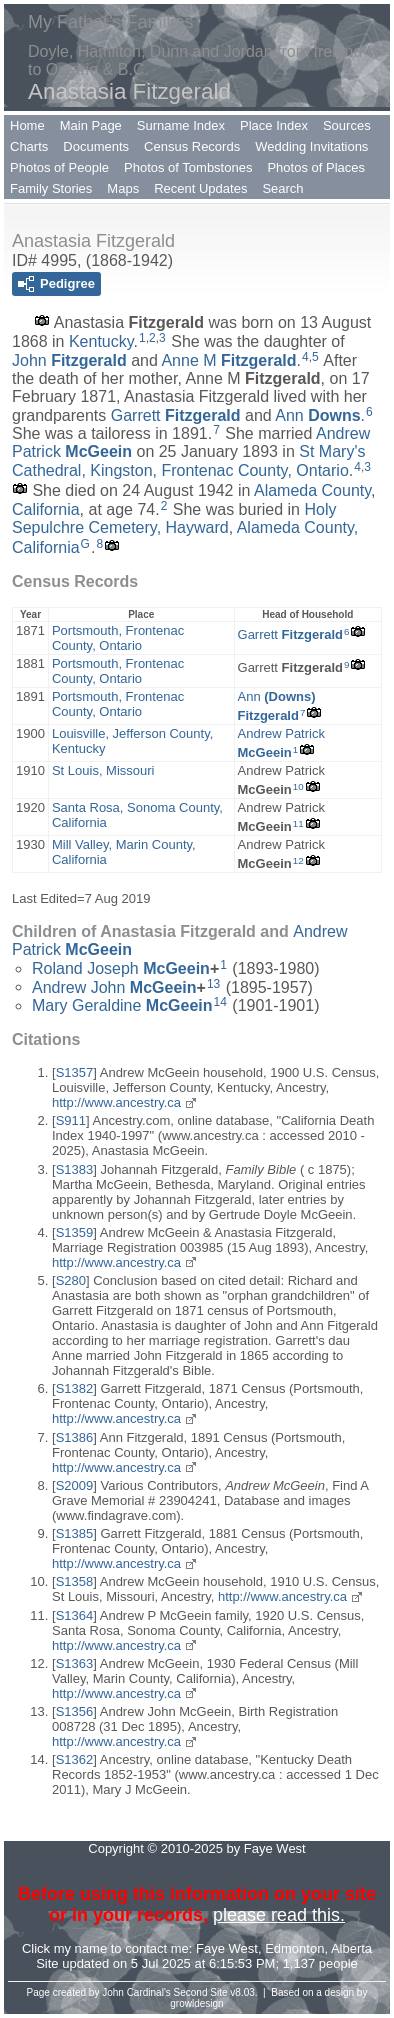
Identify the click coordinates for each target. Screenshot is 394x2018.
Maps (123, 188)
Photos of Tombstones (188, 167)
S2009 (75, 1485)
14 (220, 1002)
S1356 (75, 1711)
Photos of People (59, 167)
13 (213, 984)
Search (282, 188)
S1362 (75, 1759)
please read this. (279, 1915)
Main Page (91, 125)
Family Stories (51, 188)
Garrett (176, 414)
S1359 (75, 1232)
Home (27, 125)
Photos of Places (316, 167)
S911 (71, 1120)
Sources (347, 125)
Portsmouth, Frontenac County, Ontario (118, 638)
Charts (29, 146)
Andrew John (114, 986)
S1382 (75, 1388)
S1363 (75, 1663)
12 (298, 860)
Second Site (201, 1992)
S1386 (75, 1437)
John (69, 360)
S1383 (75, 1169)
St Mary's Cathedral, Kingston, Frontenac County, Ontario (188, 461)
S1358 (75, 1581)
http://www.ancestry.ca (116, 1102)
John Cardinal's (136, 1992)
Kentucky (101, 341)
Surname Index (181, 125)
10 (298, 786)
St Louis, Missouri (103, 770)
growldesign (196, 2003)
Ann (317, 414)
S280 (71, 1280)
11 (298, 823)
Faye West (227, 1948)
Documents (96, 146)
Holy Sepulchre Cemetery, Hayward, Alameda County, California (185, 528)
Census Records (192, 146)
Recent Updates (200, 188)
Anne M (228, 360)
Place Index (274, 125)
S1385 (75, 1533)
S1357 (75, 1072)
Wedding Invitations (311, 146)
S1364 (75, 1615)
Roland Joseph (121, 968)
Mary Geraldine (122, 1005)
